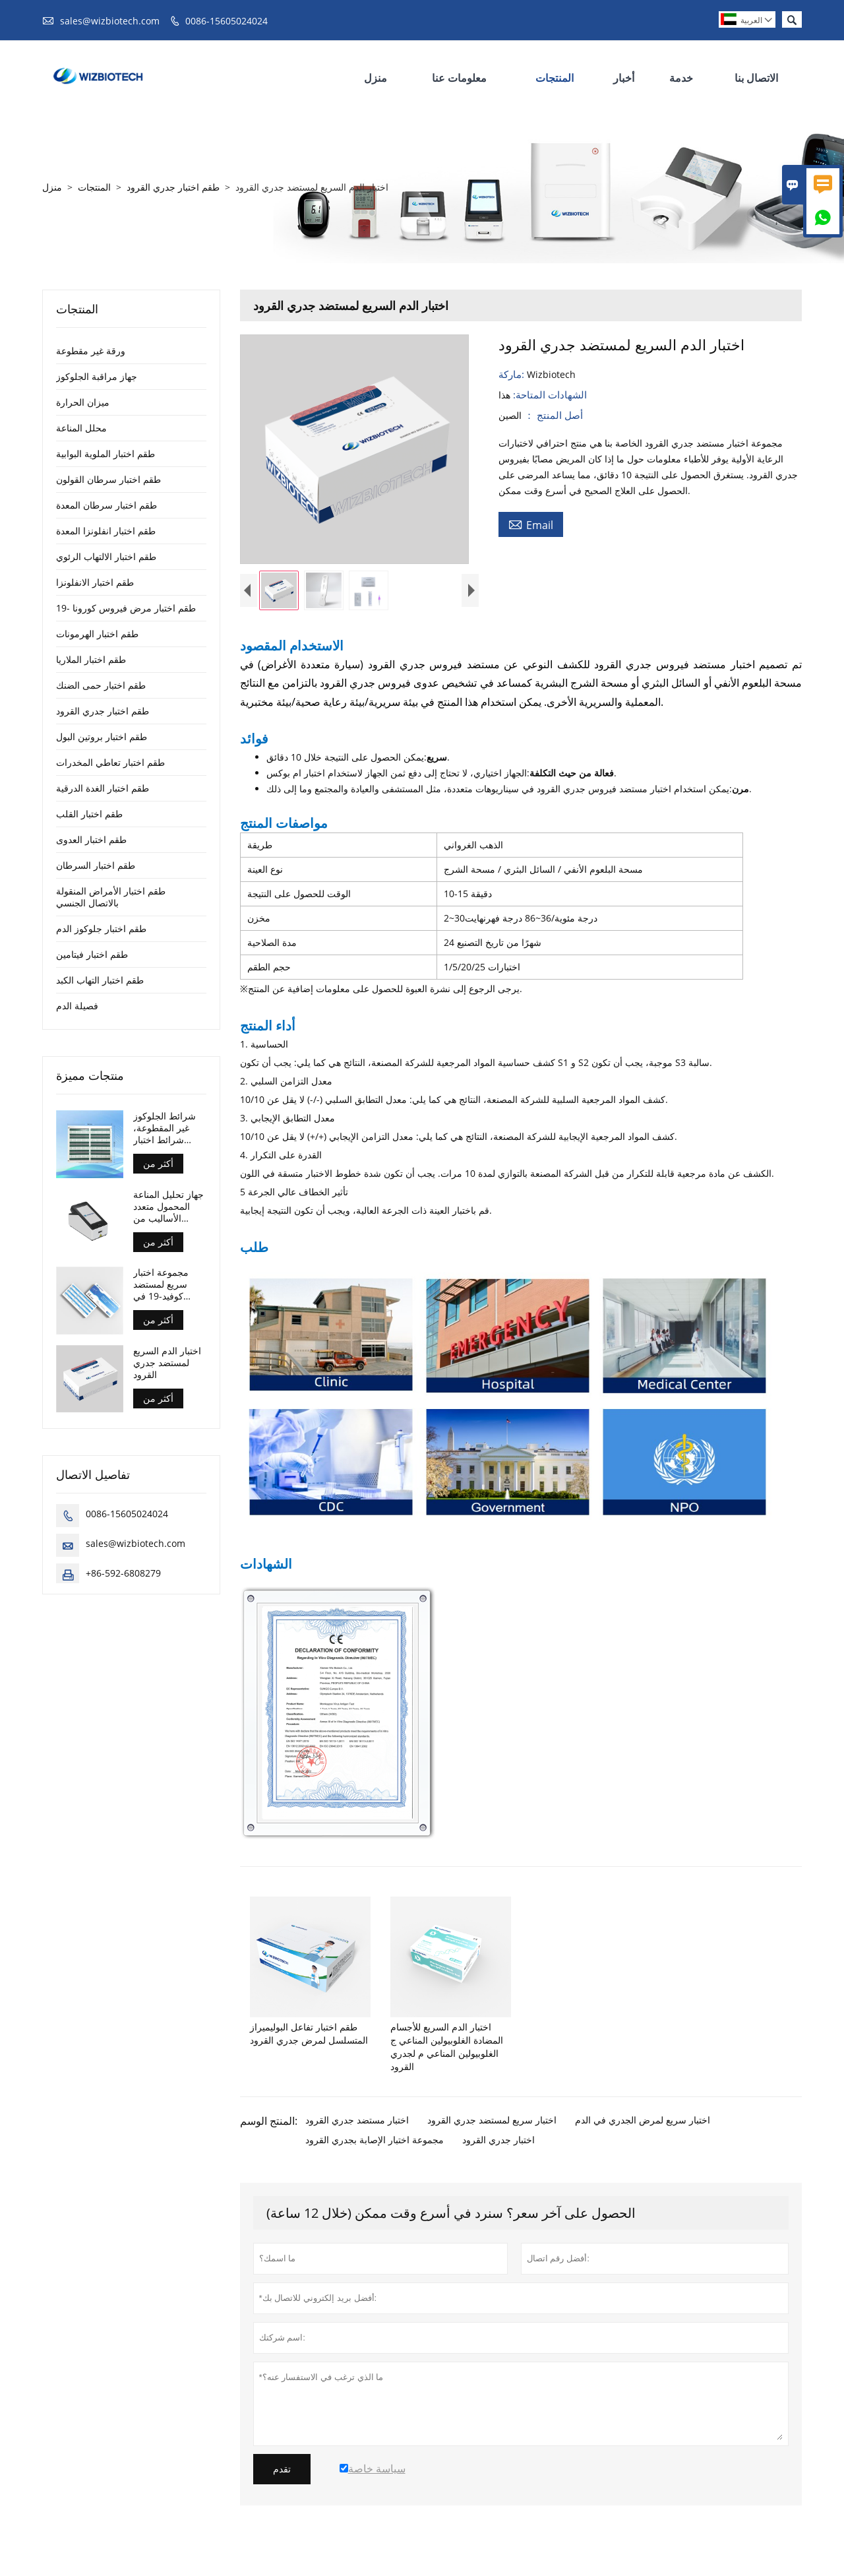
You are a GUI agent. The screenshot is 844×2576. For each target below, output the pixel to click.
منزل (375, 78)
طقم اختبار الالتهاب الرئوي (106, 556)
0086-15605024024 (226, 21)
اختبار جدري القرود (498, 2151)
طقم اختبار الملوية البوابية (105, 453)
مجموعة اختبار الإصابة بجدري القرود (374, 2151)
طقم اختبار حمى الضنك (101, 685)
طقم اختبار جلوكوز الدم (101, 928)
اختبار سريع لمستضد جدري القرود (492, 2131)
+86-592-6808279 (123, 1573)
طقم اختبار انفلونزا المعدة (106, 530)
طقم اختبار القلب (89, 813)
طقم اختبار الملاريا (91, 659)
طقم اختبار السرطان (95, 865)
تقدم (282, 2480)
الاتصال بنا (756, 78)
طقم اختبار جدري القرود (173, 187)
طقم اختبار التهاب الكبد (100, 980)
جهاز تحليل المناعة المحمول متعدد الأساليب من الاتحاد (168, 1206)
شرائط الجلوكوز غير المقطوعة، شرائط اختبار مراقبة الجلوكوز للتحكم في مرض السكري (165, 1128)
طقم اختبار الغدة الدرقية (102, 788)
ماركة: (512, 374)
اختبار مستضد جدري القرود (357, 2131)
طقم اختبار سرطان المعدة (106, 505)
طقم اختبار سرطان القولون (108, 479)
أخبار (623, 78)
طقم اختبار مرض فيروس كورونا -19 (126, 608)
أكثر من (158, 1163)
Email (530, 524)
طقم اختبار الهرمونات (97, 633)
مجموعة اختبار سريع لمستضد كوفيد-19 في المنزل (161, 1284)
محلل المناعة (81, 428)
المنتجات (554, 78)
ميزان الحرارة (82, 402)
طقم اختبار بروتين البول (101, 736)
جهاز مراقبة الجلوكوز (96, 376)
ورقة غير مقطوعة (90, 350)
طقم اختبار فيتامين (92, 954)
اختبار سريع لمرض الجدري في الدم (642, 2131)
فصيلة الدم (77, 1005)
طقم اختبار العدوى (91, 839)
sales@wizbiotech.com (110, 21)
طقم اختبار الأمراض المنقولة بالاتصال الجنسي (111, 897)
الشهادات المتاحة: (548, 394)
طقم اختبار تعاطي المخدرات (110, 762)
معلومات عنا (459, 78)
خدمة (681, 78)
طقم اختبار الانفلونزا (95, 582)
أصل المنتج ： (552, 415)
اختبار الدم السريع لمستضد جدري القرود (167, 1363)
